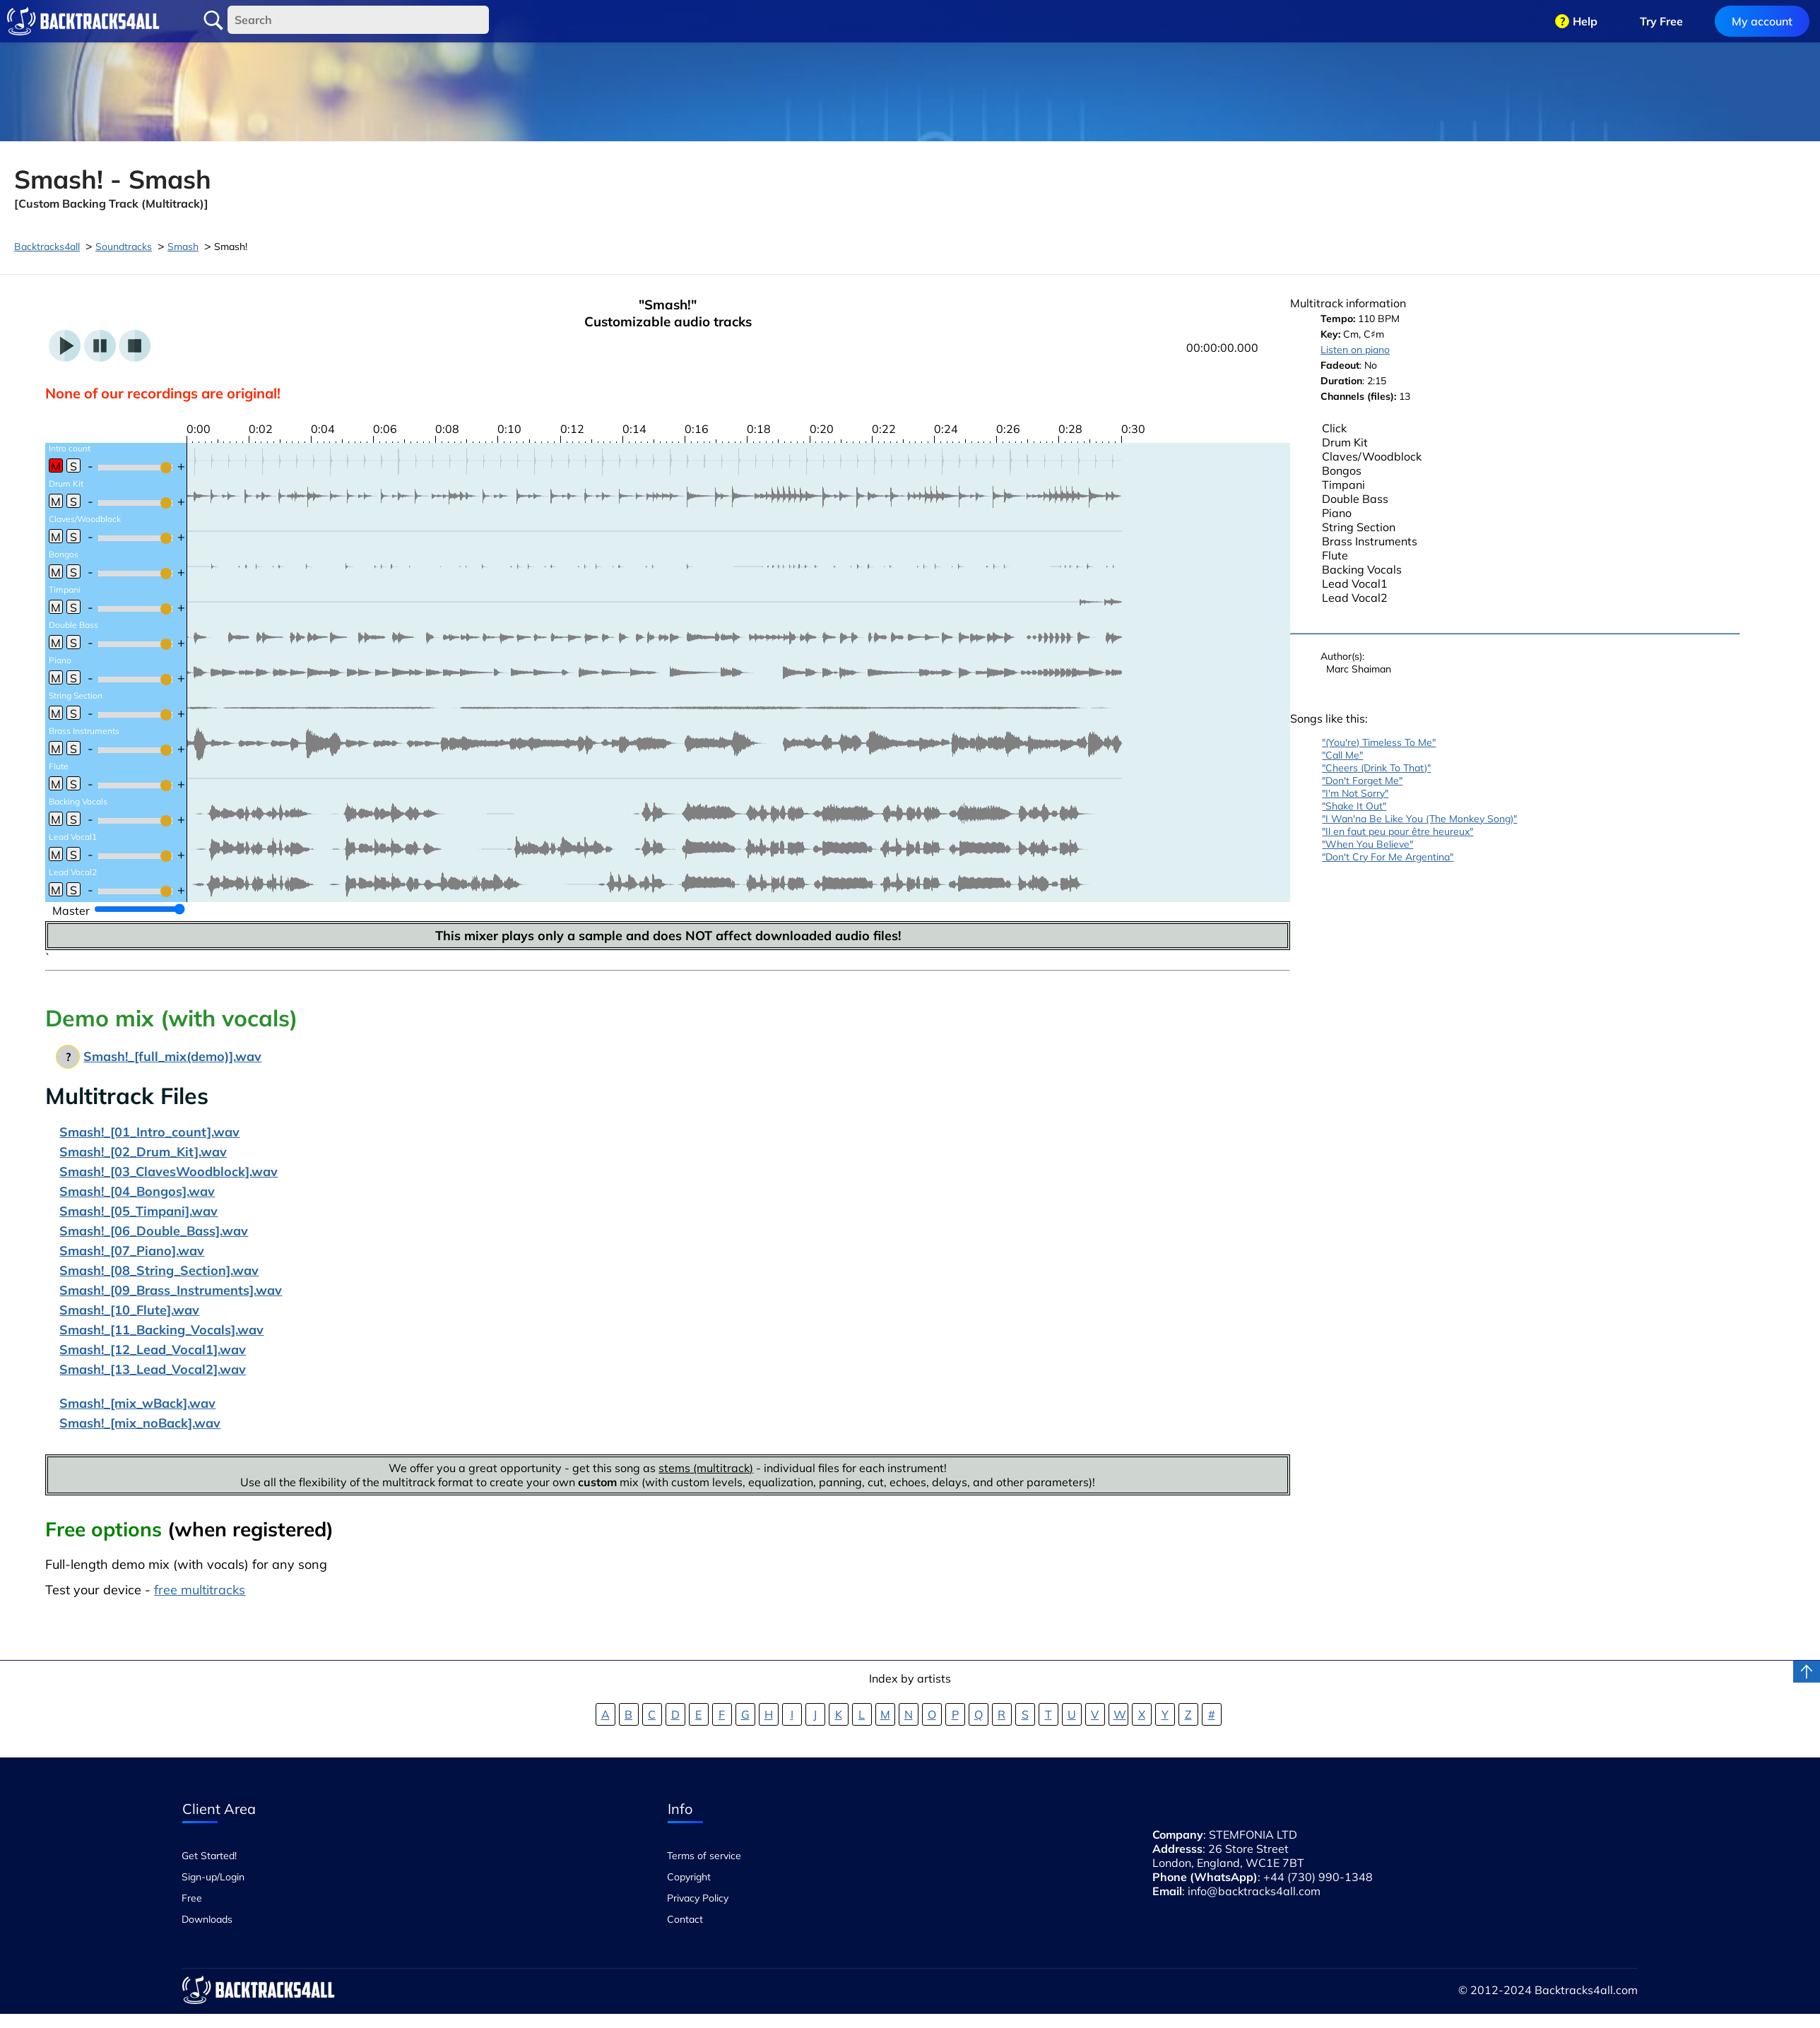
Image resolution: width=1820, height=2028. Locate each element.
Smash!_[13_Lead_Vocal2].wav (152, 1369)
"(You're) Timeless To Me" (1379, 742)
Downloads (207, 1919)
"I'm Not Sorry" (1355, 793)
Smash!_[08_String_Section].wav (159, 1270)
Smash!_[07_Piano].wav (131, 1251)
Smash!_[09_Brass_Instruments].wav (170, 1290)
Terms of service (704, 1855)
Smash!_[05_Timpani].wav (138, 1211)
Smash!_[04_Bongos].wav (137, 1191)
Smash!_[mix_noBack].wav (139, 1423)
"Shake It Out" (1354, 806)
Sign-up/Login (213, 1876)
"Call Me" (1342, 755)
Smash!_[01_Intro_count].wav (149, 1132)
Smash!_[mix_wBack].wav (137, 1403)
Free (192, 1898)
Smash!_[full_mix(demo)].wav (172, 1056)
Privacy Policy (697, 1898)
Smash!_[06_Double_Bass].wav (153, 1231)
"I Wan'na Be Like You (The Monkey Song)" (1419, 818)
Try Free (1661, 21)
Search (213, 20)
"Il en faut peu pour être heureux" (1397, 831)
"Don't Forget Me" (1362, 780)
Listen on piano (1355, 349)
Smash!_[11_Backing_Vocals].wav (161, 1330)
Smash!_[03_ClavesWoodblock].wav (168, 1171)
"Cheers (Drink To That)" (1376, 767)
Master (71, 910)
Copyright (689, 1876)
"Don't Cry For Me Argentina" (1387, 856)
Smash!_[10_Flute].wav (129, 1310)
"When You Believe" (1367, 844)
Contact (685, 1919)
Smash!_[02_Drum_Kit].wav (143, 1152)
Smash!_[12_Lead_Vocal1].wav (152, 1349)
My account (1762, 21)
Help (1585, 21)
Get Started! (209, 1855)
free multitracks (199, 1590)
